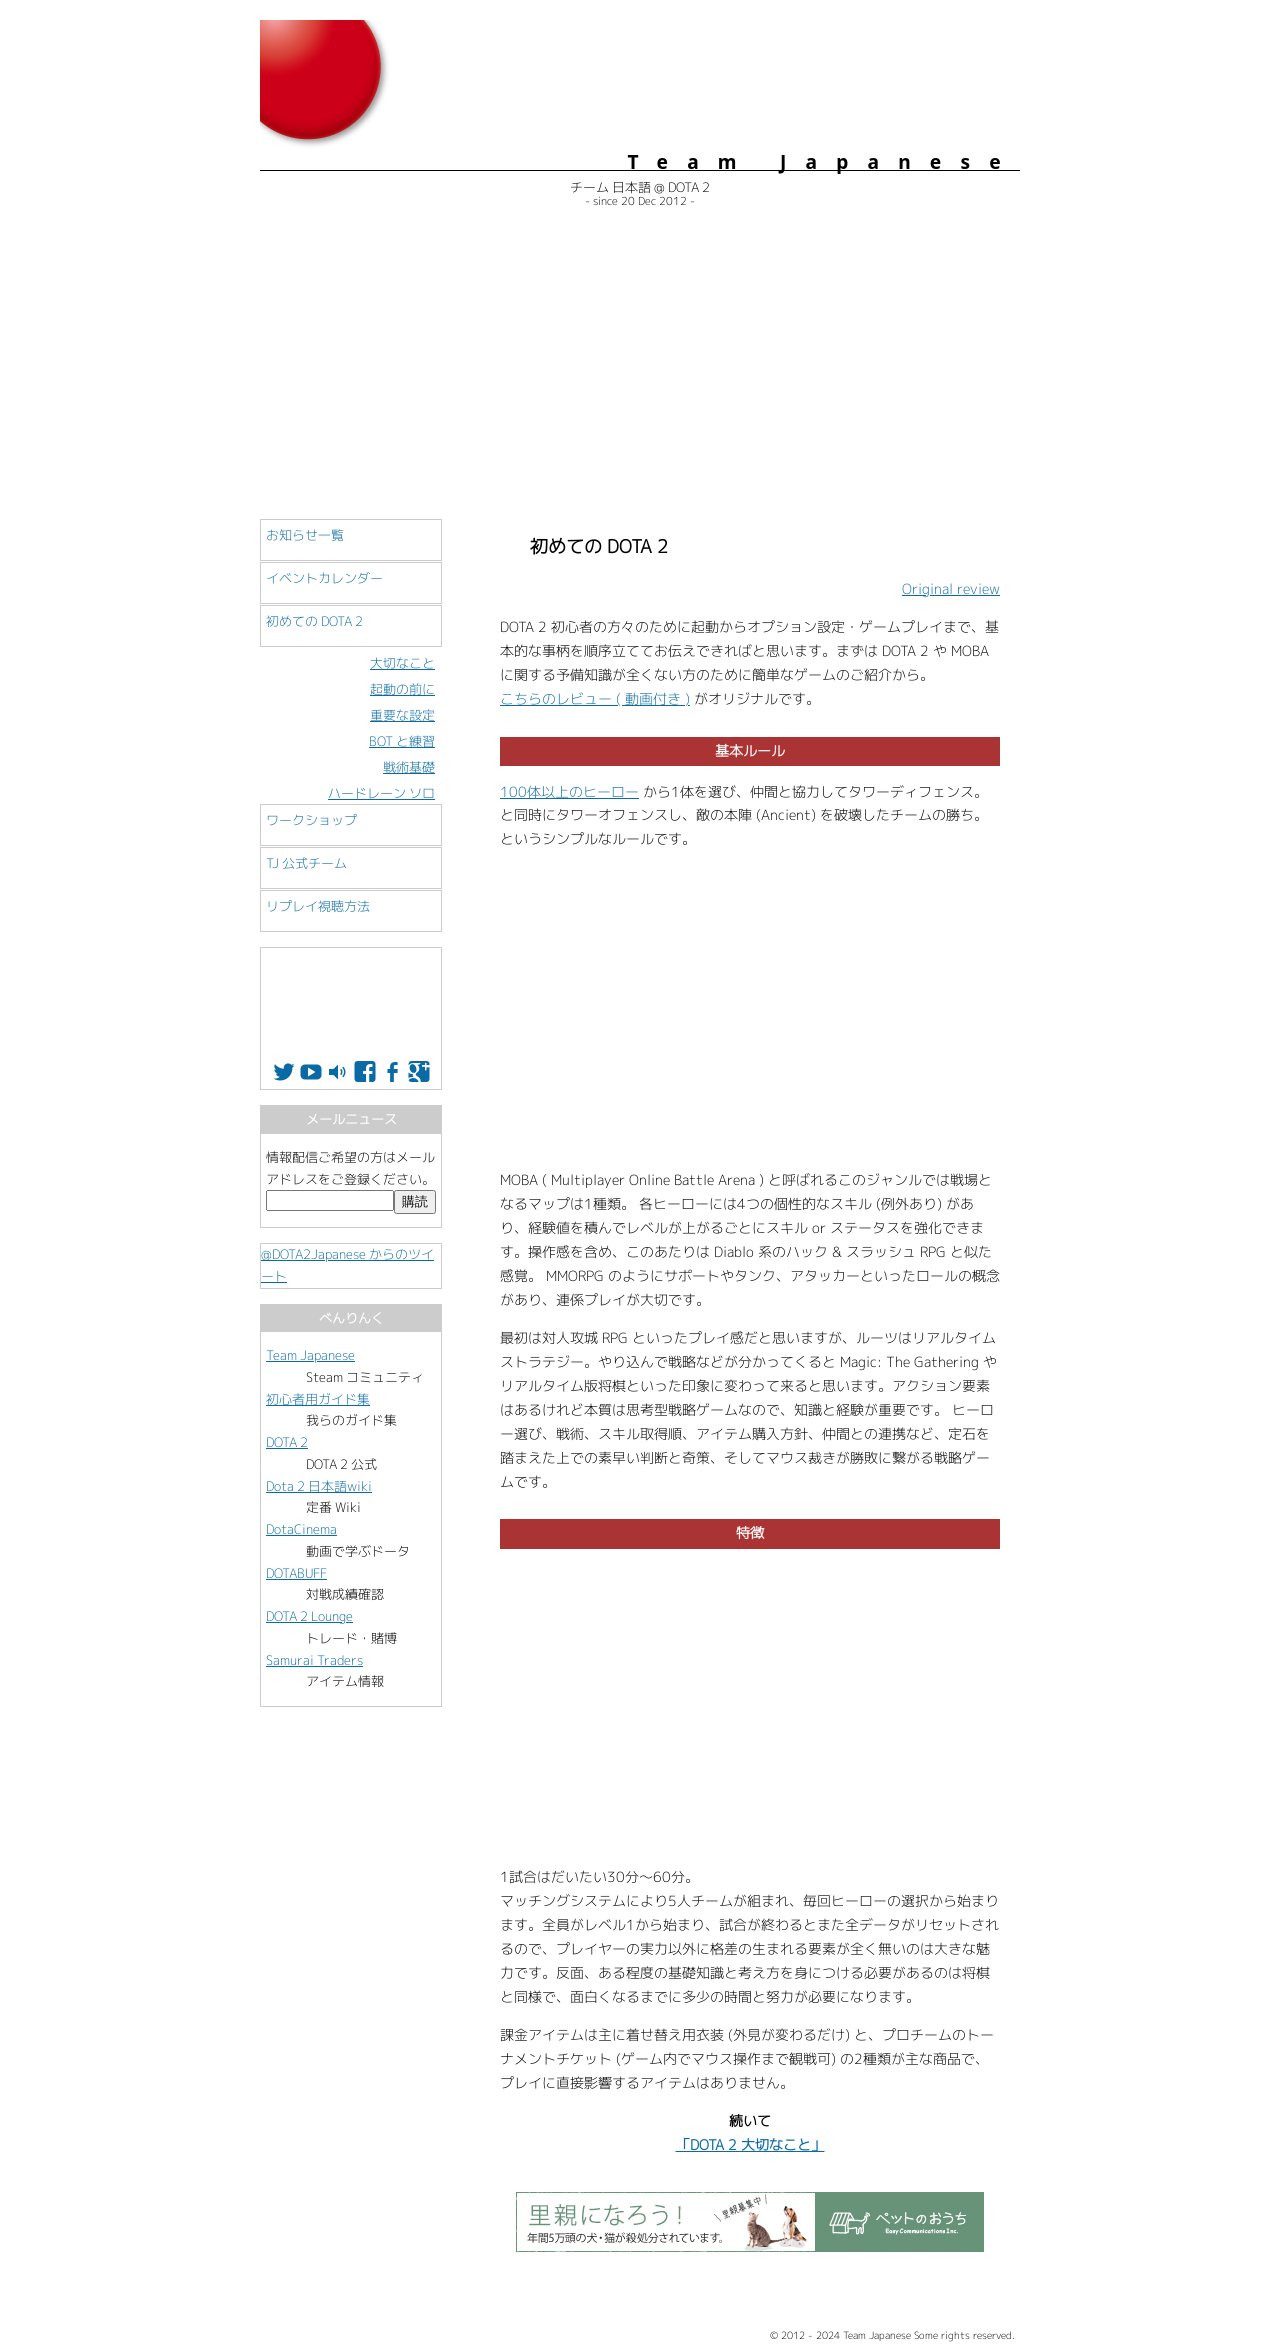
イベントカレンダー (324, 578)
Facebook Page (365, 1072)
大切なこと (402, 663)
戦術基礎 (409, 767)
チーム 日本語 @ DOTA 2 (640, 187)
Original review (951, 589)
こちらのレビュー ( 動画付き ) (595, 699)
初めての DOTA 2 (314, 621)
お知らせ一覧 (305, 535)
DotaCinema (301, 1529)
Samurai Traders (314, 1660)
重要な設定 (402, 715)
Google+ (419, 1072)
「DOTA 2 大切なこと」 (750, 2145)
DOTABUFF (296, 1573)
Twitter (284, 1072)
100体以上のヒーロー (569, 792)
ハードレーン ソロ (381, 793)
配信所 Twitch (338, 1072)
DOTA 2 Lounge (309, 1616)
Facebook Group (392, 1072)
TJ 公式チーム (306, 863)
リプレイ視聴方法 (318, 906)
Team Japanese (310, 1355)
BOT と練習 (402, 741)
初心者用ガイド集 (318, 1399)
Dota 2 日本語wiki (319, 1486)
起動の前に (402, 689)
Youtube (311, 1072)
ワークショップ (311, 820)
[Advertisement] (640, 368)
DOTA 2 (287, 1442)
